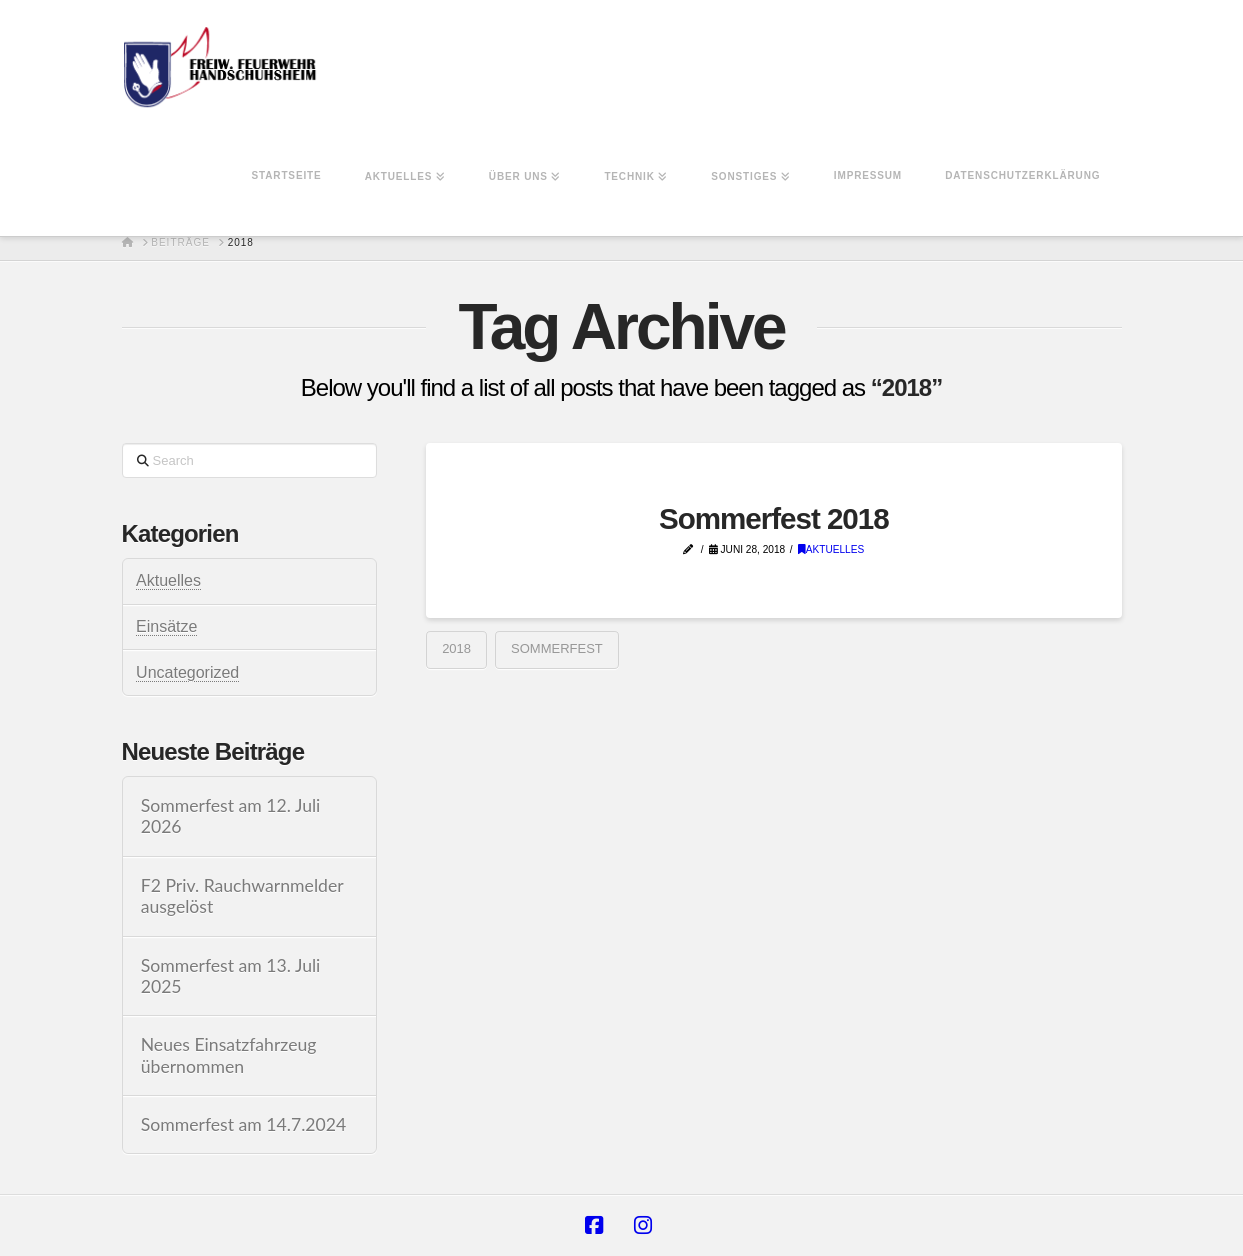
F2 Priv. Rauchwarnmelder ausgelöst (242, 896)
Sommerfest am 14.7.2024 (244, 1124)
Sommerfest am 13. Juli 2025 (231, 976)
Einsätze (166, 626)
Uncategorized (187, 672)
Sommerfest (557, 648)
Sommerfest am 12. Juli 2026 (231, 816)
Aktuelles (831, 549)
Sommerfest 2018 (774, 518)
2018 (456, 648)
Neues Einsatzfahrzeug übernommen (229, 1055)
